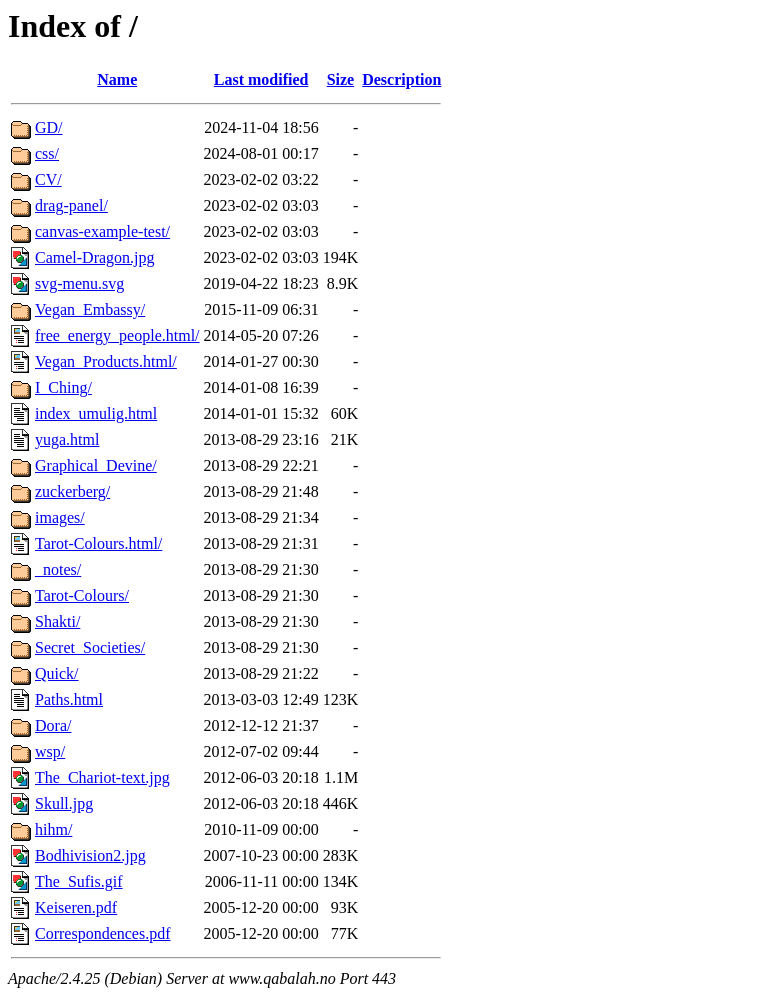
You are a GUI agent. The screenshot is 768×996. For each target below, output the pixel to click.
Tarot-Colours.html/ (98, 543)
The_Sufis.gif (79, 881)
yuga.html (67, 439)
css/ (47, 153)
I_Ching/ (63, 387)
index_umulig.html (96, 413)
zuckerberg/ (72, 491)
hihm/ (53, 829)
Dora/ (53, 725)
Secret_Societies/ (90, 647)
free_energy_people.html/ (117, 335)
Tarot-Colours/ (82, 595)
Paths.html (69, 699)
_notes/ (58, 569)
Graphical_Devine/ (96, 465)
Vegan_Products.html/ (106, 361)
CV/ (48, 179)
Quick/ (57, 673)
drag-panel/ (71, 205)
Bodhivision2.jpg (90, 855)
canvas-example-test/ (102, 231)
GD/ (49, 127)
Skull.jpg (64, 803)
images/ (60, 517)
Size (341, 79)
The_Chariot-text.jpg (102, 777)
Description (401, 79)
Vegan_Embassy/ (90, 309)
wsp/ (50, 751)
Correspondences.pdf (103, 933)
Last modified (261, 79)
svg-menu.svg (79, 283)
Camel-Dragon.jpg (95, 257)
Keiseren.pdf (76, 907)
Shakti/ (57, 621)
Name (117, 79)
